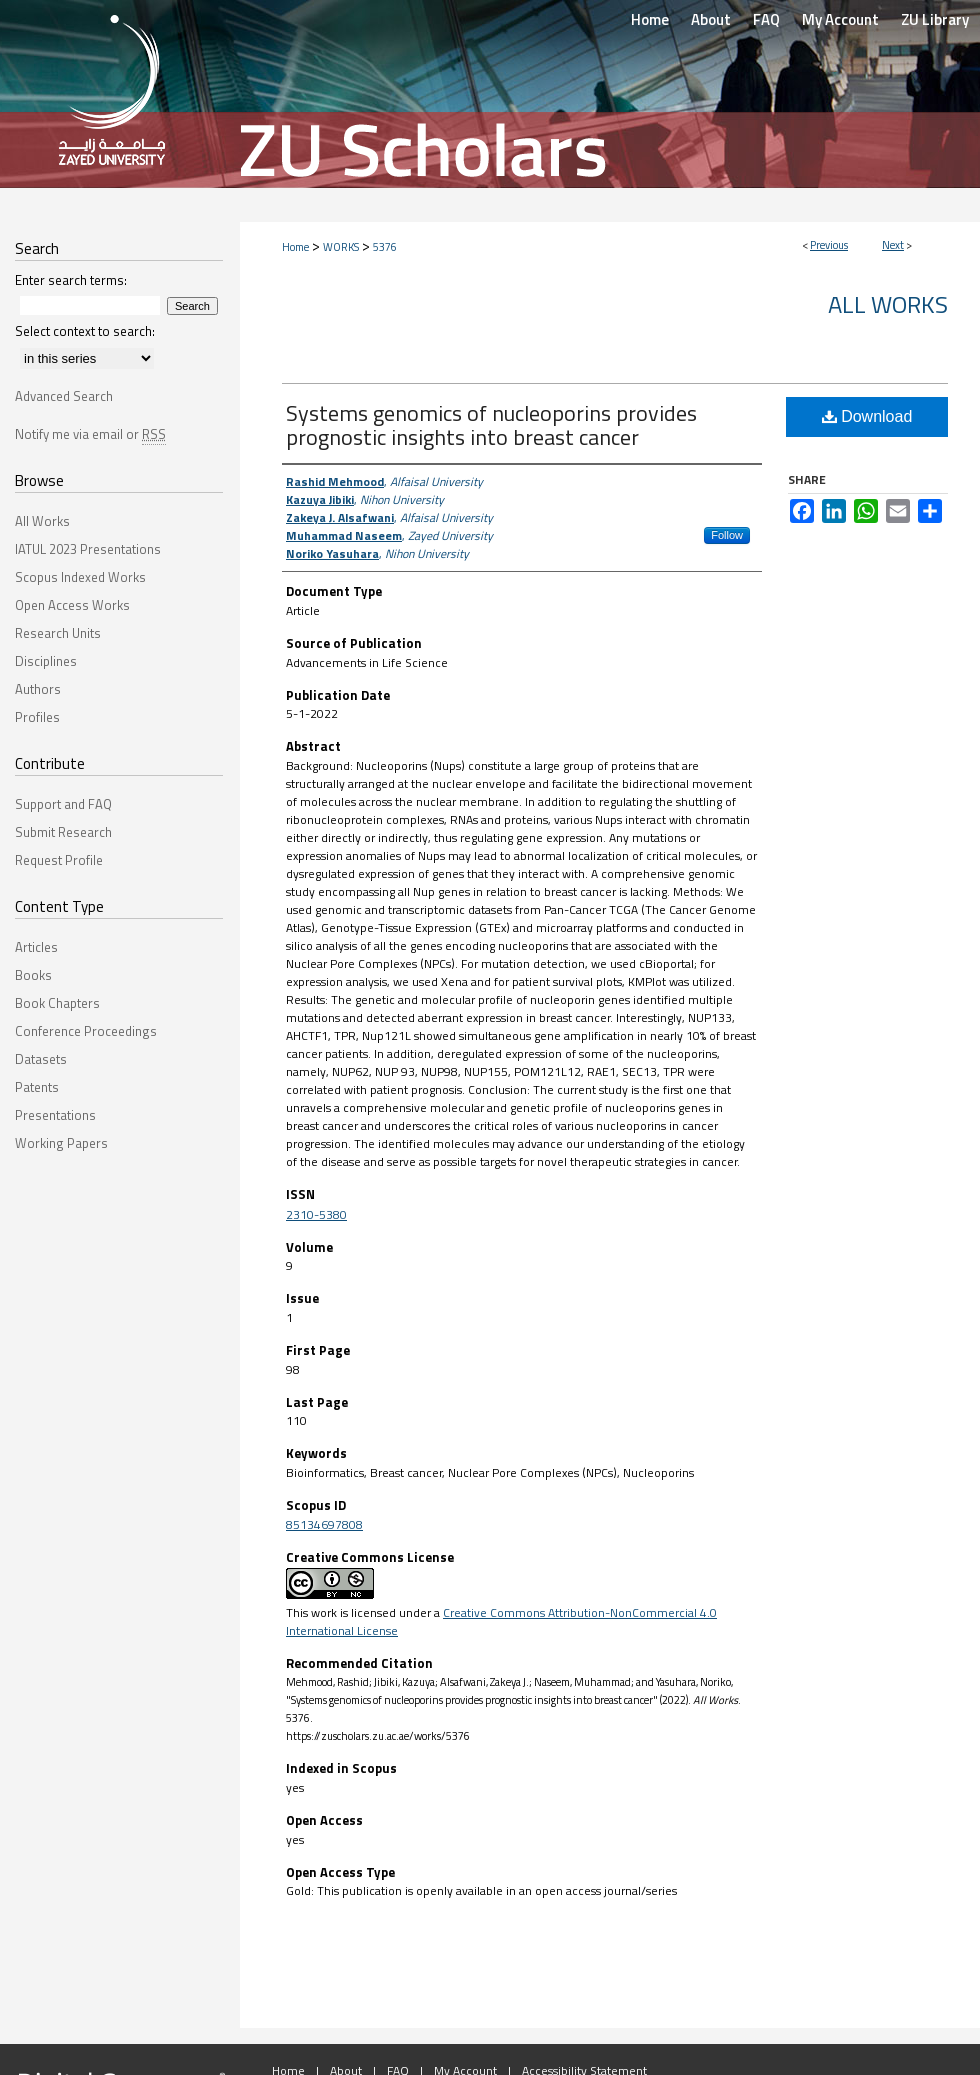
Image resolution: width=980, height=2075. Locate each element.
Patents (37, 1087)
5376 (385, 247)
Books (33, 975)
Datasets (41, 1059)
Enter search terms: (71, 280)
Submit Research (63, 832)
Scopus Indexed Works (80, 577)
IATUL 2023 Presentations (88, 549)
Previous (829, 245)
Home (295, 247)
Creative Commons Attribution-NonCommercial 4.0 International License (501, 1621)
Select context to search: (85, 331)
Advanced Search (64, 396)
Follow (727, 535)
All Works (888, 304)
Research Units (58, 633)
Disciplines (46, 661)
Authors (38, 689)
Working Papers (61, 1143)
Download (867, 416)
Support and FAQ (63, 804)
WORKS (341, 247)
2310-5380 (316, 1214)
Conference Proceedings (86, 1031)
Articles (36, 947)
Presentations (55, 1115)
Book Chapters (57, 1003)
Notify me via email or (90, 434)
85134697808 (324, 1524)
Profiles (37, 717)
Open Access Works (72, 605)
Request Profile (59, 860)
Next (893, 245)
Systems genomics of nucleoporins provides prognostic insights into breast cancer (491, 425)
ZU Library (935, 19)
